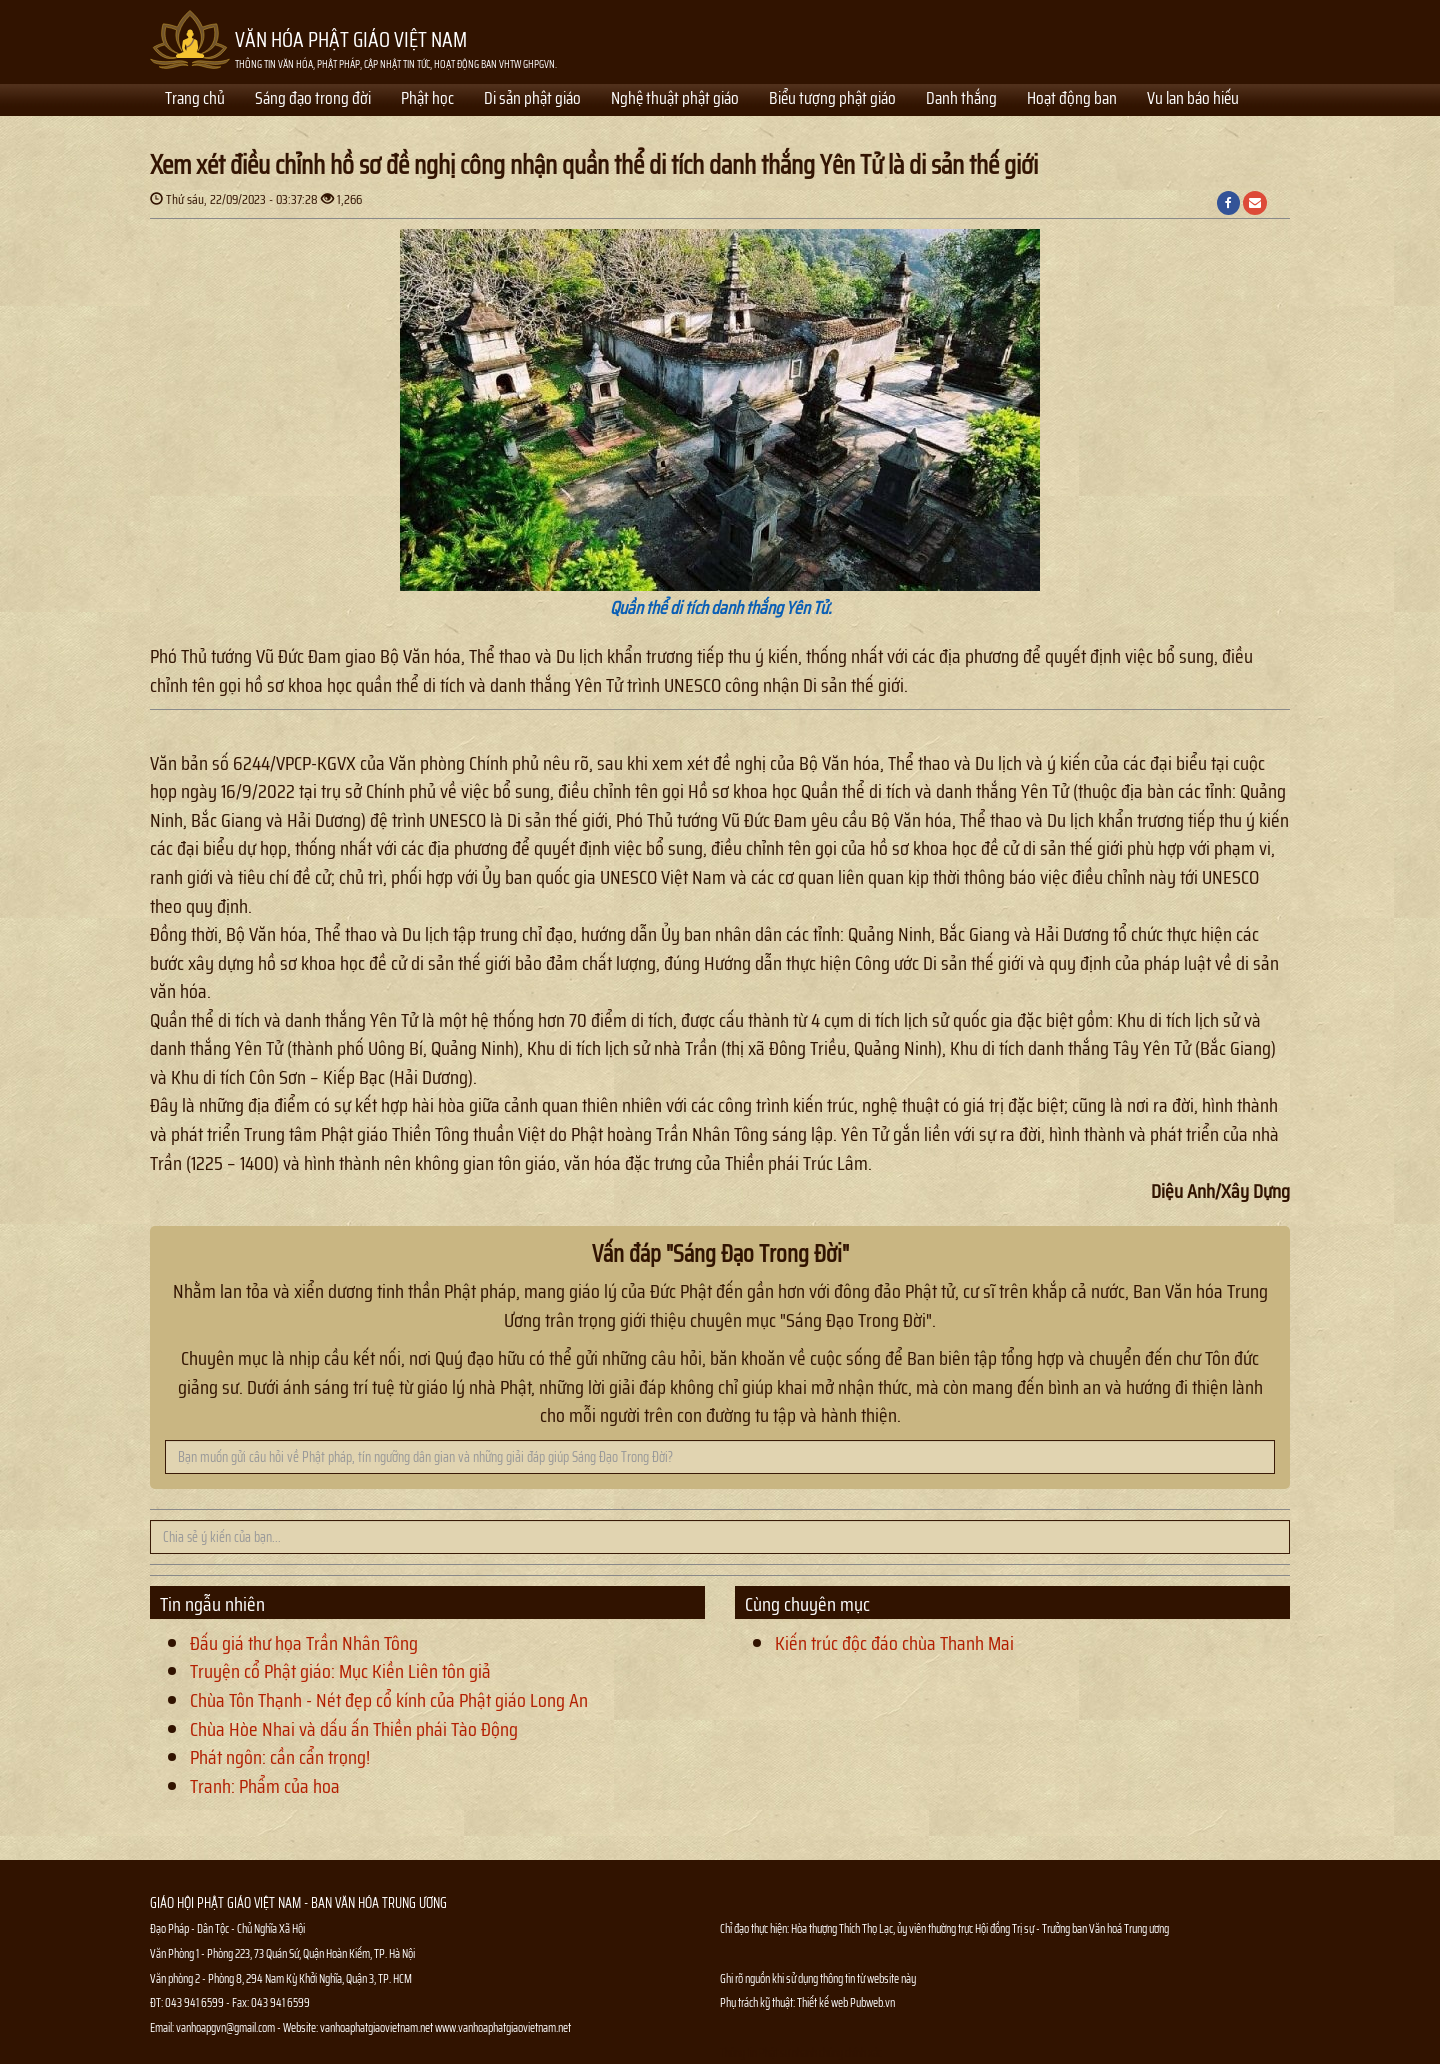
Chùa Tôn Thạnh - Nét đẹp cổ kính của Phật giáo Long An (389, 1700)
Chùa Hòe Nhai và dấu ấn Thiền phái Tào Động (354, 1729)
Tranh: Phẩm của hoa (265, 1786)
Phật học (427, 100)
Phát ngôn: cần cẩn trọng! (280, 1757)
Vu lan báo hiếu (1193, 100)
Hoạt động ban (1072, 100)
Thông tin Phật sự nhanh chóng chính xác (801, 2052)
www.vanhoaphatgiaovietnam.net (503, 2027)
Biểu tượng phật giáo (832, 100)
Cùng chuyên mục (807, 1604)
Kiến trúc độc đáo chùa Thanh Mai (894, 1643)
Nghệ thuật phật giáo (675, 100)
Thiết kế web (823, 2002)
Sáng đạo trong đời (313, 100)
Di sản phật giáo (532, 100)
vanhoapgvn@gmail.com (225, 2027)
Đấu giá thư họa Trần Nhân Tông (304, 1643)
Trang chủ (195, 100)
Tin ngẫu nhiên (212, 1604)
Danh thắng (961, 100)
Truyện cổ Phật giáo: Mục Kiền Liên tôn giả (340, 1671)
